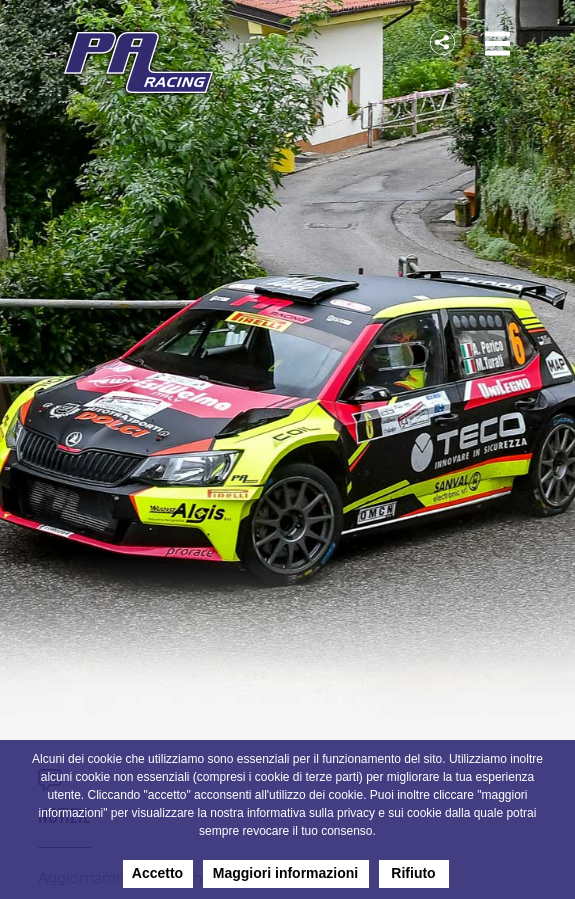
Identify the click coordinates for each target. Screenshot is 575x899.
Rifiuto (413, 873)
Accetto (157, 873)
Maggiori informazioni (285, 873)
